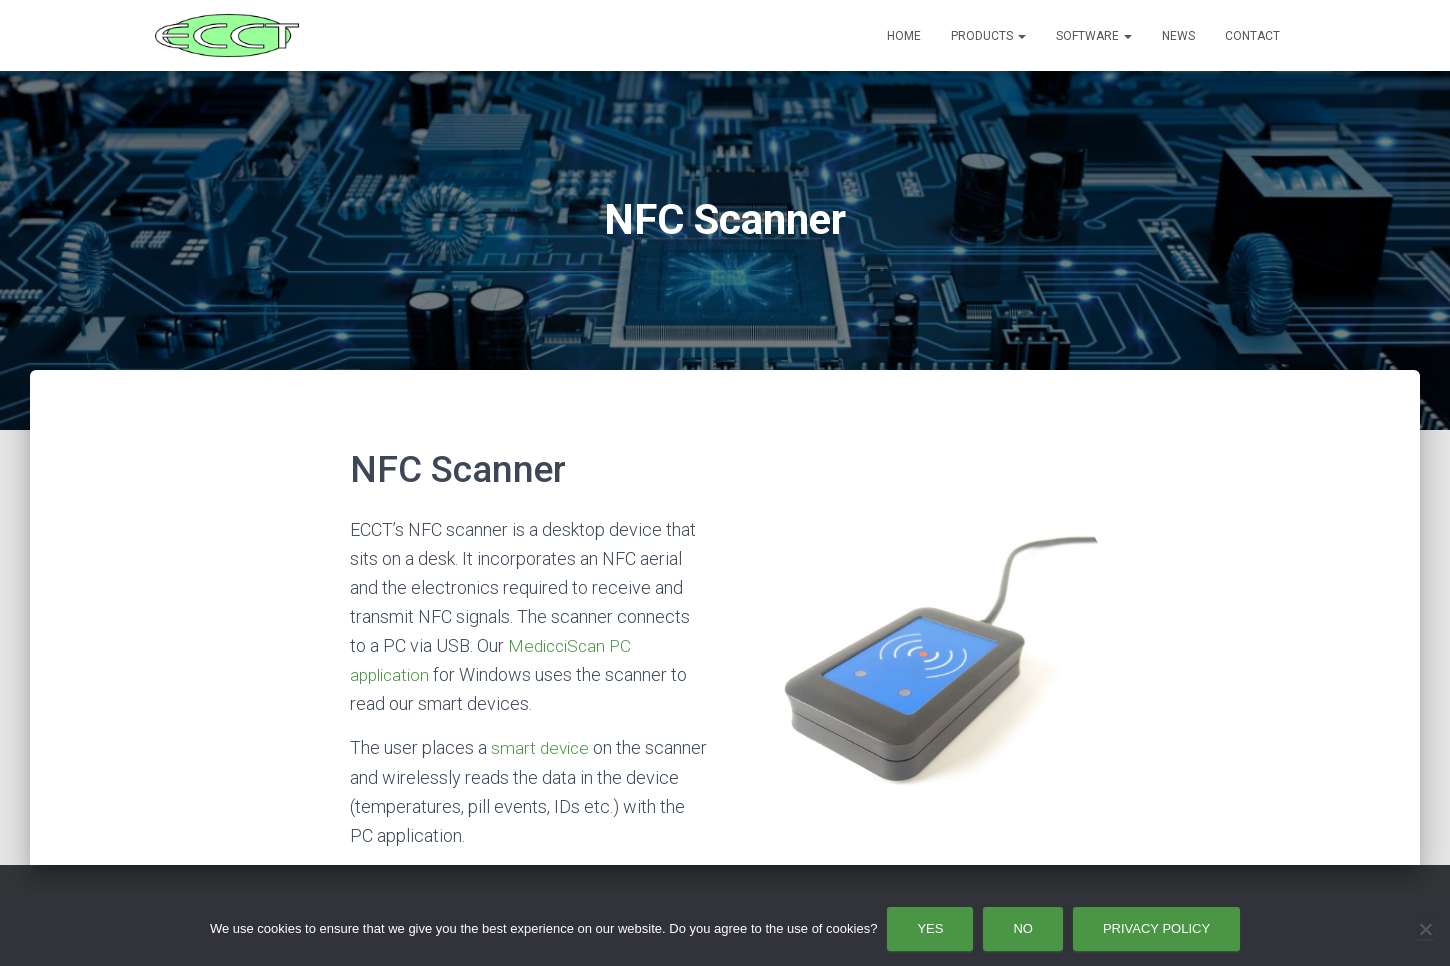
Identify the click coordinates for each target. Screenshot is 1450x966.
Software (1094, 36)
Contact (1252, 36)
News (1178, 36)
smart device (542, 747)
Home (904, 36)
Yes (930, 928)
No (1023, 928)
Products (988, 36)
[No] (1425, 929)
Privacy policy (1156, 928)
